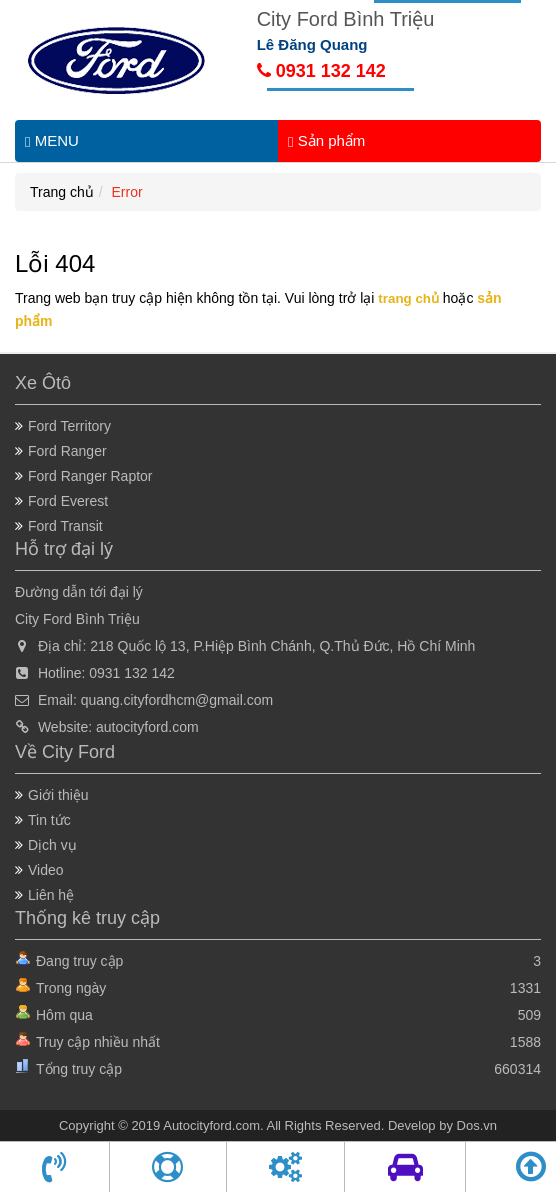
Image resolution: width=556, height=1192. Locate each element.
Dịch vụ (52, 845)
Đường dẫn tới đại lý (79, 592)
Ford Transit (65, 526)
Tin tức (49, 820)
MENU (52, 141)
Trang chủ (62, 192)
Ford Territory (69, 426)
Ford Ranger (67, 451)
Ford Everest (68, 501)
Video (46, 870)
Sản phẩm (326, 141)
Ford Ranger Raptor (90, 476)
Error (127, 192)
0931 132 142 (321, 71)
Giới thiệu (58, 795)
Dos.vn (477, 1125)
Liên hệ (51, 895)
